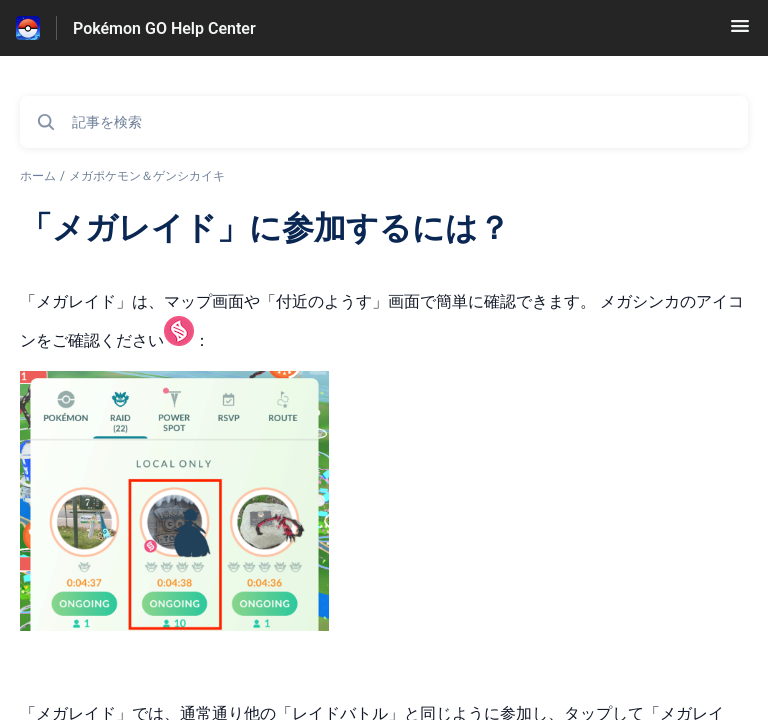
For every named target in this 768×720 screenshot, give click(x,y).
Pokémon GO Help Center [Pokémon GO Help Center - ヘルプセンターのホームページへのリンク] (164, 28)
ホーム (38, 176)
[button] (740, 32)
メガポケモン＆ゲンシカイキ (147, 176)
